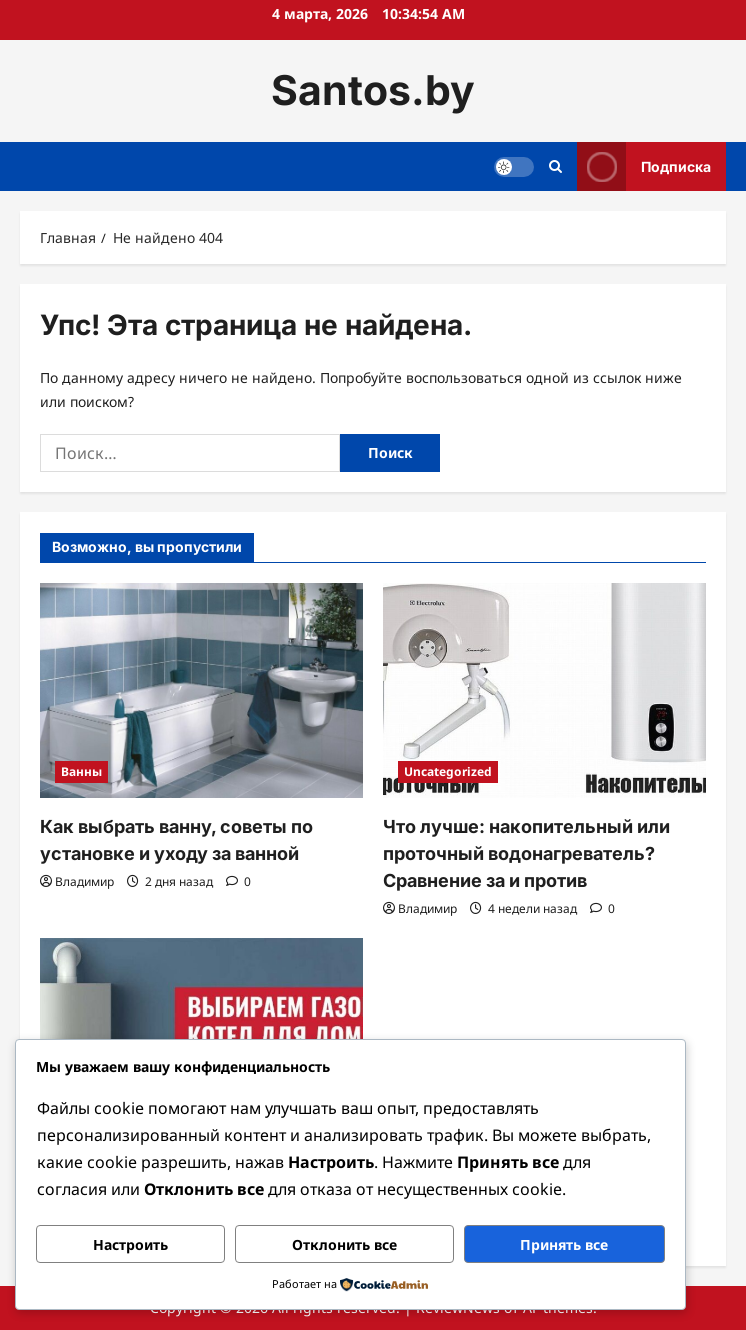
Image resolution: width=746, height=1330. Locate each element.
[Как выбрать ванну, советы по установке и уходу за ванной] (201, 690)
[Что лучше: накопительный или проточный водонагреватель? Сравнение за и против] (544, 690)
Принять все (564, 1244)
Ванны (81, 771)
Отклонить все (344, 1244)
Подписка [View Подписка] (644, 166)
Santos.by (373, 90)
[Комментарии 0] (238, 881)
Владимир (84, 881)
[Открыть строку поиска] (555, 166)
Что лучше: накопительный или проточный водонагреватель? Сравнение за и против (526, 853)
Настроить (130, 1244)
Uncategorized (448, 771)
